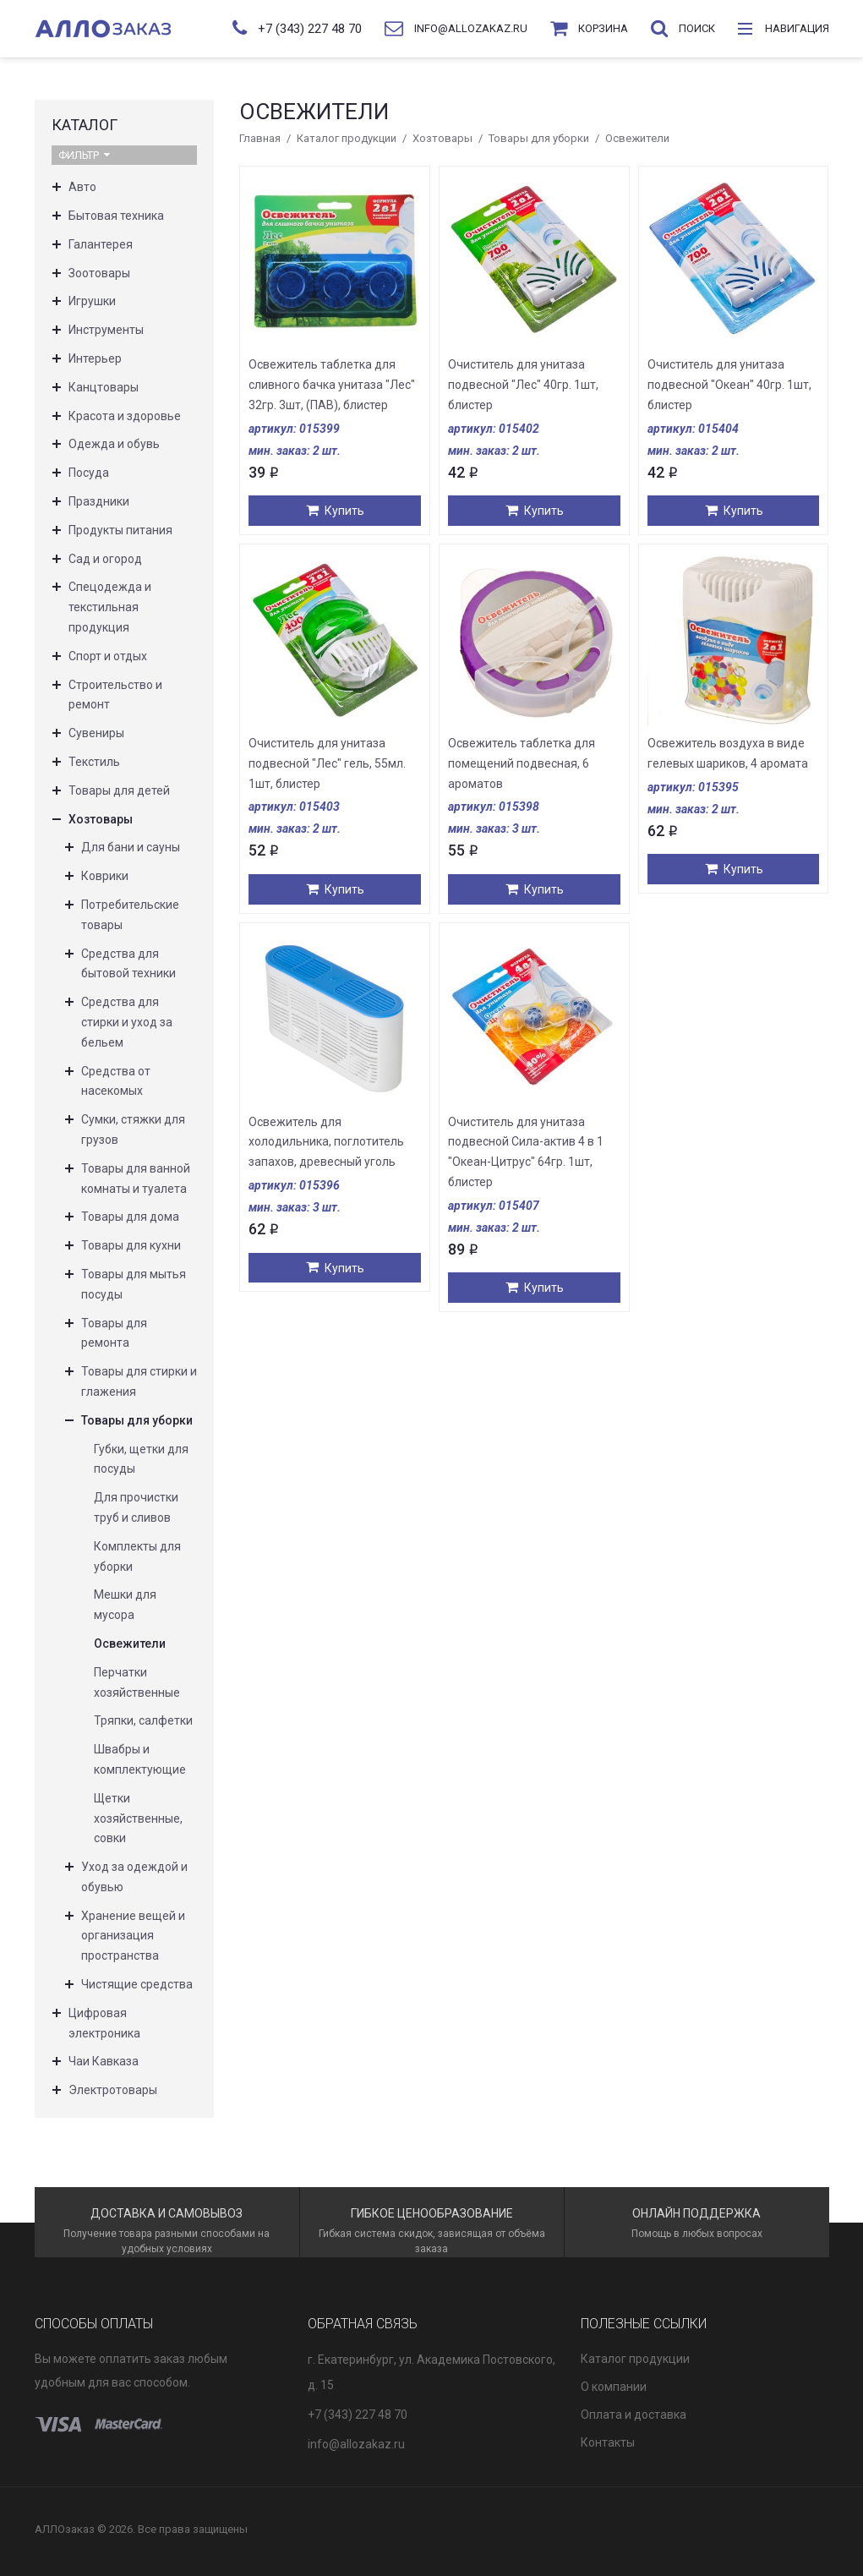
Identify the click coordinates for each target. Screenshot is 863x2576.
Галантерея (100, 244)
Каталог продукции (346, 138)
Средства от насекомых (115, 1081)
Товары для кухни (131, 1245)
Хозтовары (442, 138)
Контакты (608, 2442)
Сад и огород (105, 559)
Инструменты (106, 329)
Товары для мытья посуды (133, 1284)
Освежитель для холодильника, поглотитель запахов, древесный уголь (326, 1142)
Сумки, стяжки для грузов (133, 1129)
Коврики (104, 876)
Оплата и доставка (633, 2414)
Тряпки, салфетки (143, 1720)
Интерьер (95, 358)
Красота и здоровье (124, 416)
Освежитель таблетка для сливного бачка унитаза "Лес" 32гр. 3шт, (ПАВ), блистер (332, 385)
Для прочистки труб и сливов (136, 1507)
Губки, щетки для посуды (141, 1459)
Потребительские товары (130, 915)
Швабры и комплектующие (140, 1759)
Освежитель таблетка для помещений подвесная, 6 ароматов (521, 763)
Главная (260, 138)
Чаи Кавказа (103, 2061)
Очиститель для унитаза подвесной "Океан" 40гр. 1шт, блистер (729, 385)
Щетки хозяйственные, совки (138, 1818)
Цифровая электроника (104, 2023)
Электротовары (112, 2090)
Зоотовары (99, 273)
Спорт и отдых (107, 656)
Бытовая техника (116, 215)
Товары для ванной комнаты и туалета (135, 1178)
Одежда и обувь (114, 444)
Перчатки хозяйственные (137, 1682)
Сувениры (96, 733)
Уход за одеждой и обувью (134, 1877)
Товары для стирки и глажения (139, 1381)
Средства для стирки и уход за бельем (126, 1022)
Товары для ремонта (114, 1333)
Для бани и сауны (130, 847)
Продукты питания (120, 530)
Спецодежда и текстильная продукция (109, 607)
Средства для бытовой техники (128, 964)
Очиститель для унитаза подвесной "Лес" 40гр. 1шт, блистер (523, 385)
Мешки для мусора (125, 1605)
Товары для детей (119, 790)
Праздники (98, 501)
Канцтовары (103, 387)
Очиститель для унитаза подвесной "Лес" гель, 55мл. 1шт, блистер (327, 763)
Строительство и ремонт (115, 695)
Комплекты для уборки (137, 1556)
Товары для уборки (539, 138)
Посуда (88, 472)
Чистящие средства (137, 1984)
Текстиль (94, 761)
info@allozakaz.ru (356, 2444)
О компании (614, 2386)
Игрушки (92, 301)
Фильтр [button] (84, 155)
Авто (82, 187)
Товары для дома (130, 1216)
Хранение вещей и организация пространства (133, 1936)
